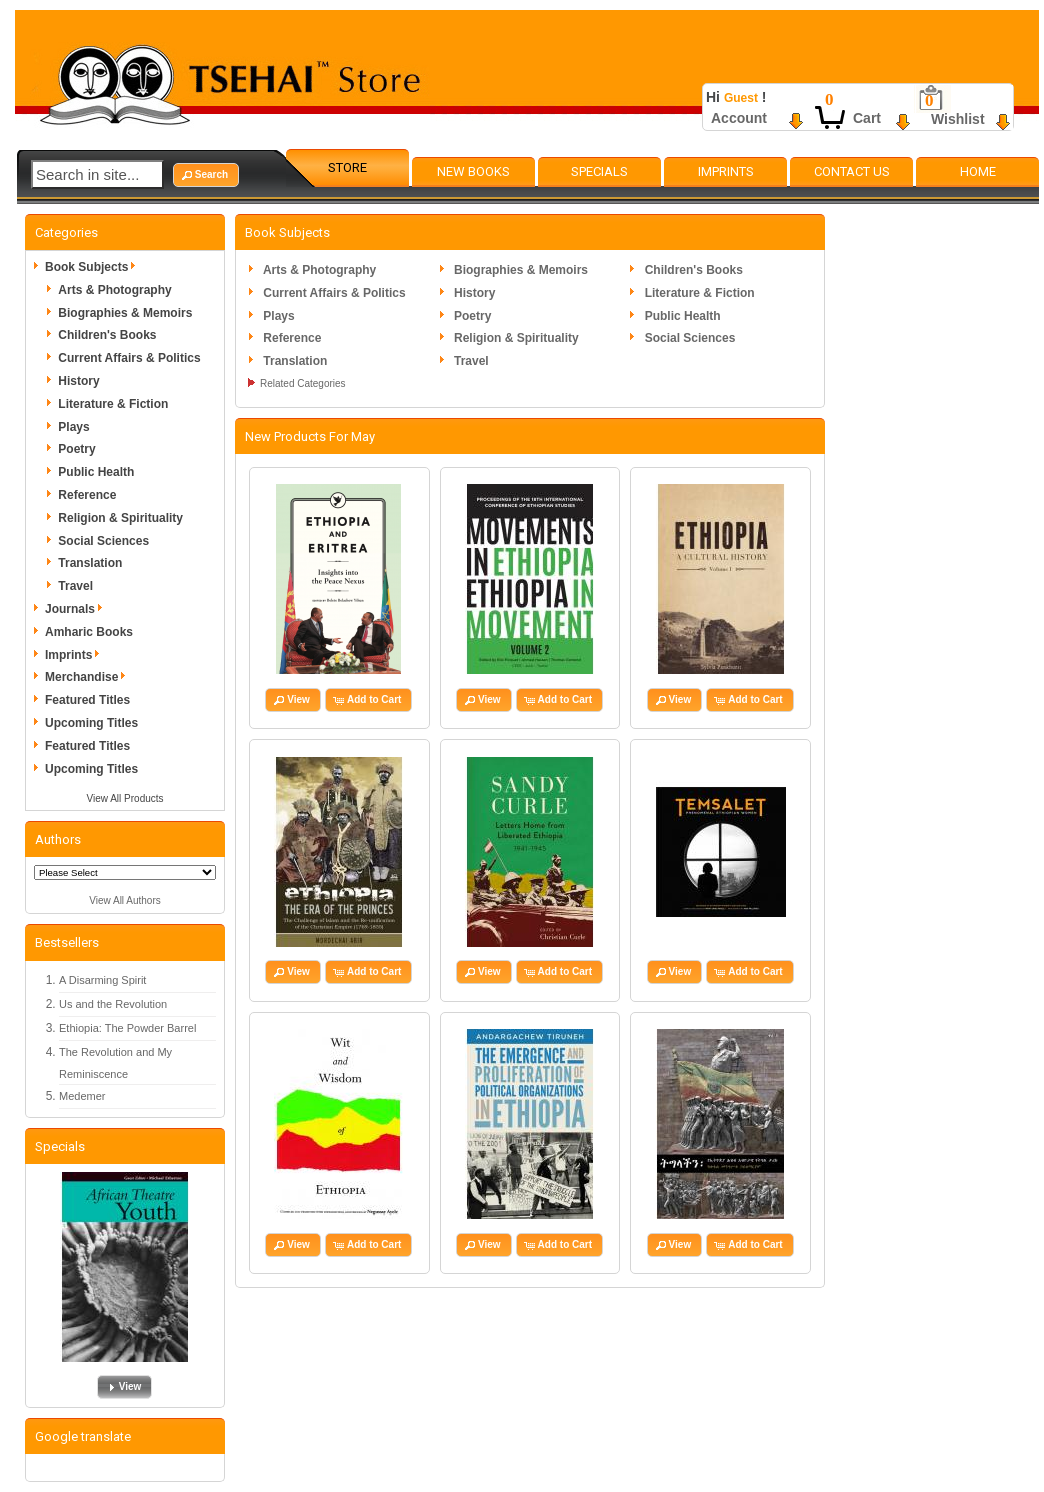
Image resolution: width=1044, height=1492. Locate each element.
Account (739, 118)
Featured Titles (87, 700)
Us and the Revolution (113, 1004)
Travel (75, 586)
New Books (473, 171)
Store (347, 167)
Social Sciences (103, 541)
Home (978, 171)
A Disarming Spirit (102, 980)
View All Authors (125, 900)
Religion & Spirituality (120, 518)
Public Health (96, 472)
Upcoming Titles (91, 723)
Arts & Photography (114, 290)
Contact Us (852, 171)
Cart (867, 118)
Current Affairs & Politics (129, 358)
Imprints (726, 171)
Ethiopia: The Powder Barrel (127, 1028)
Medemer (82, 1096)
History (78, 381)
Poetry (76, 449)
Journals (77, 609)
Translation (90, 563)
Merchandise (88, 677)
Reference (87, 495)
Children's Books (107, 335)
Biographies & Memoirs (125, 313)
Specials (599, 171)
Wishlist (958, 119)
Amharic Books (89, 632)
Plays (73, 427)
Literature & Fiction (113, 404)
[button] (206, 175)
